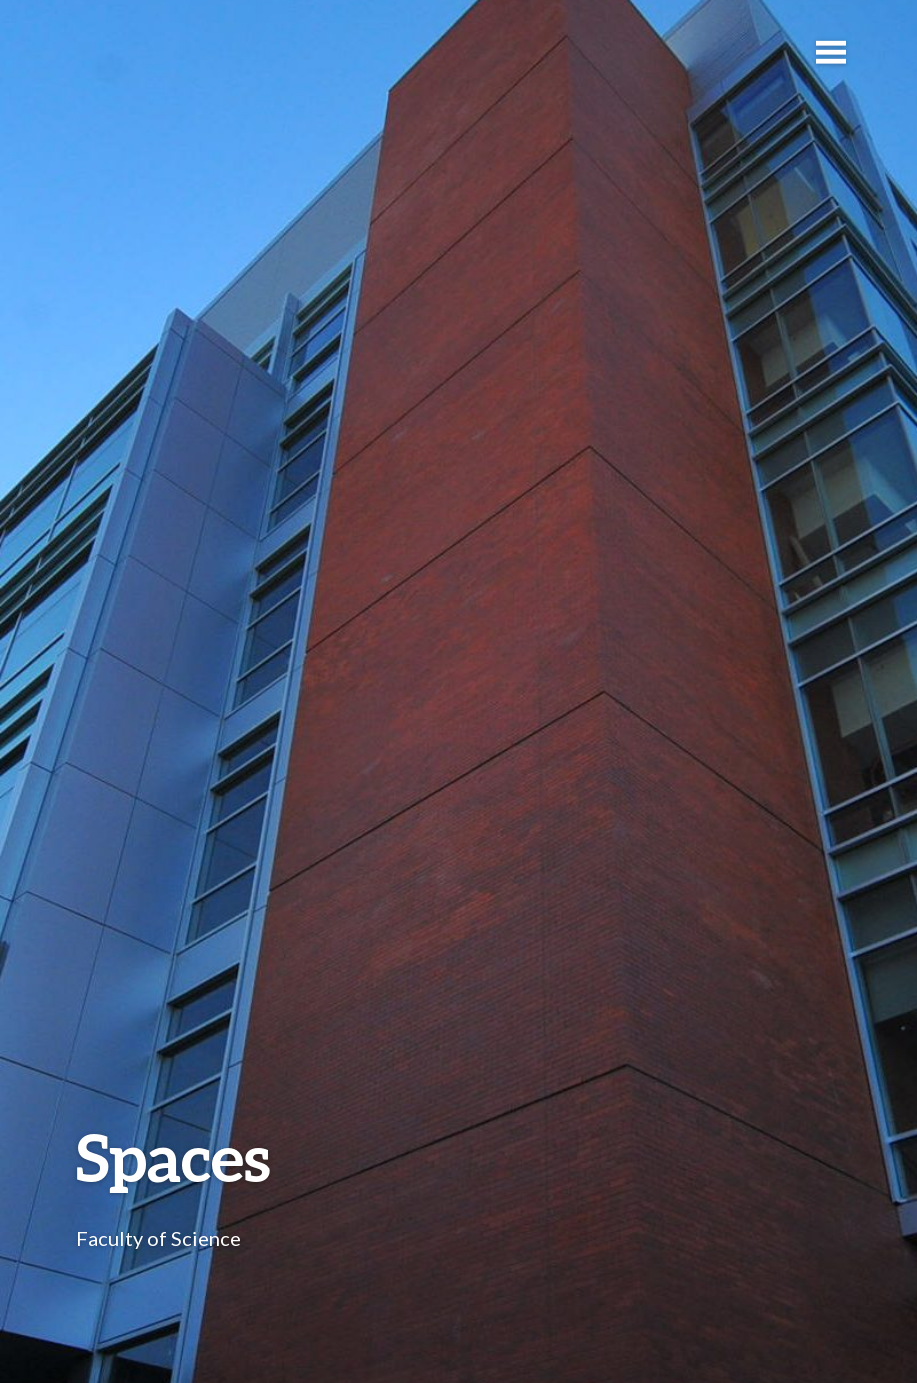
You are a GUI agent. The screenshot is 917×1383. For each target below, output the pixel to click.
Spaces (173, 1156)
